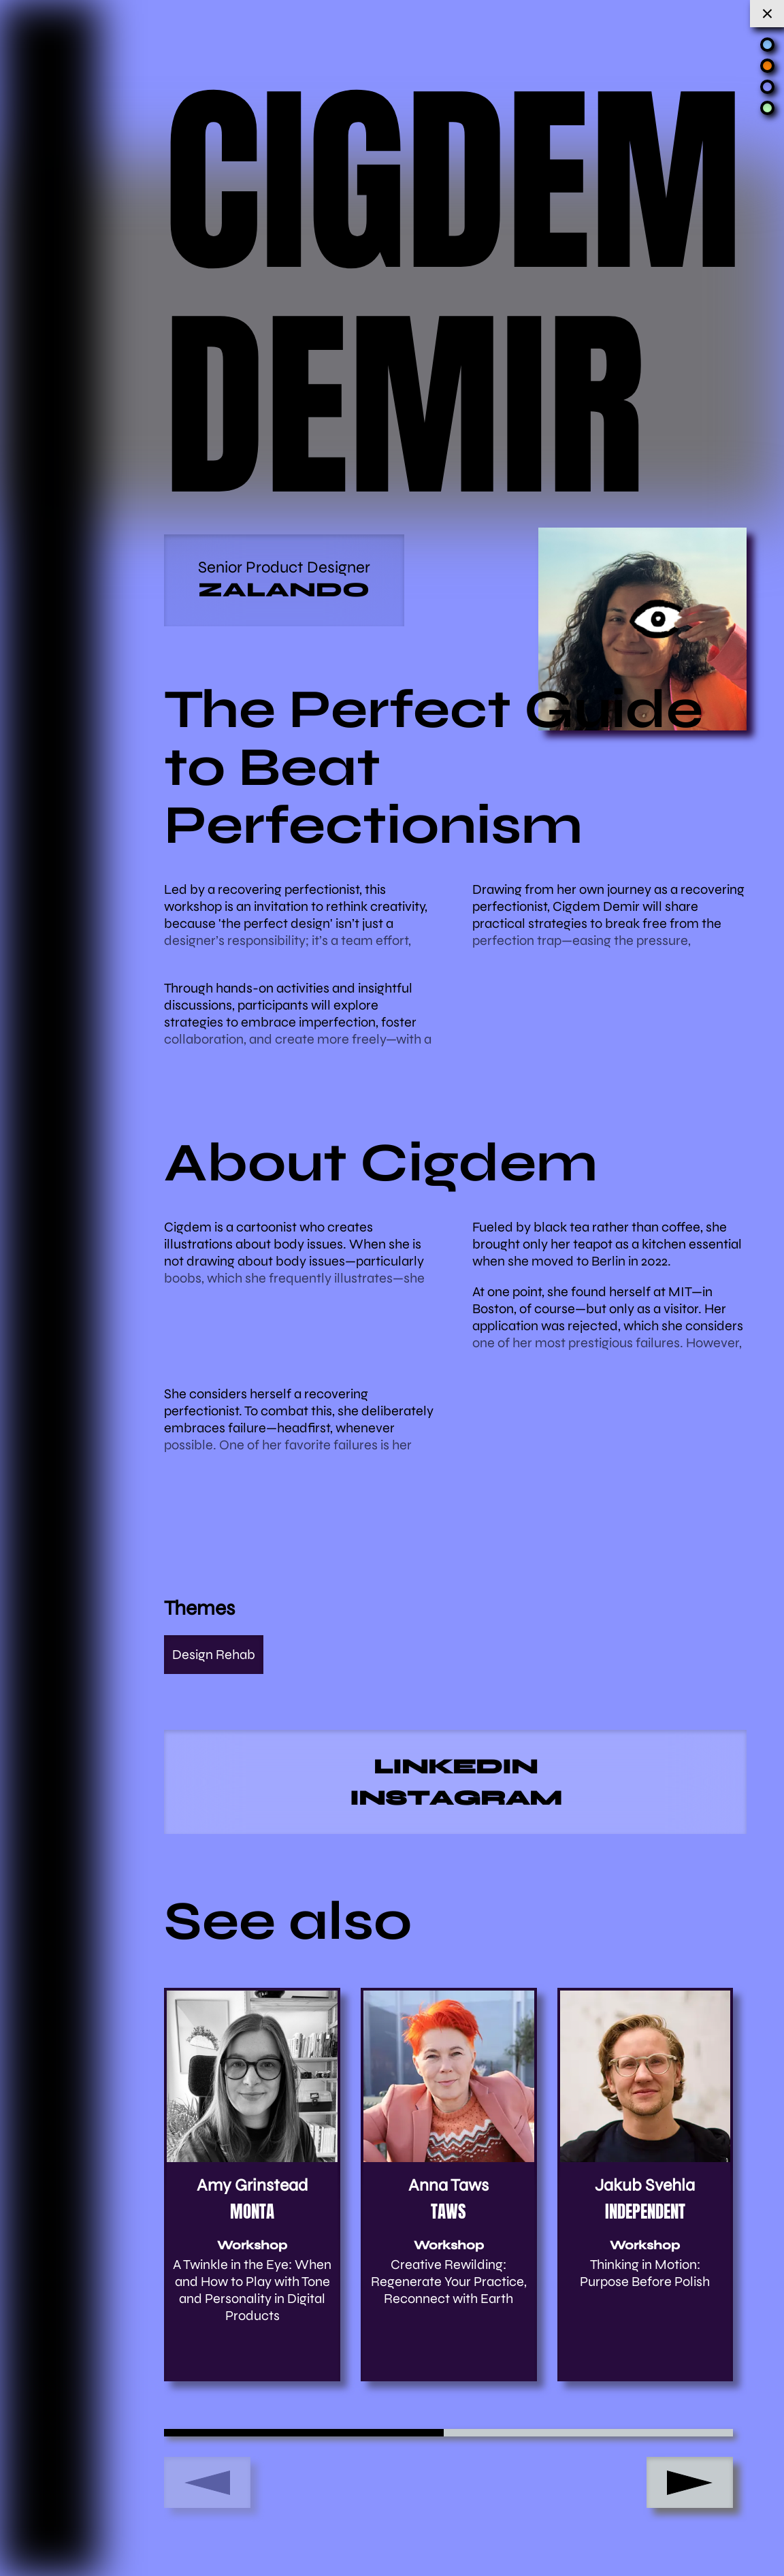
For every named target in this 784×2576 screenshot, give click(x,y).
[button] (690, 2482)
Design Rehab (213, 1654)
